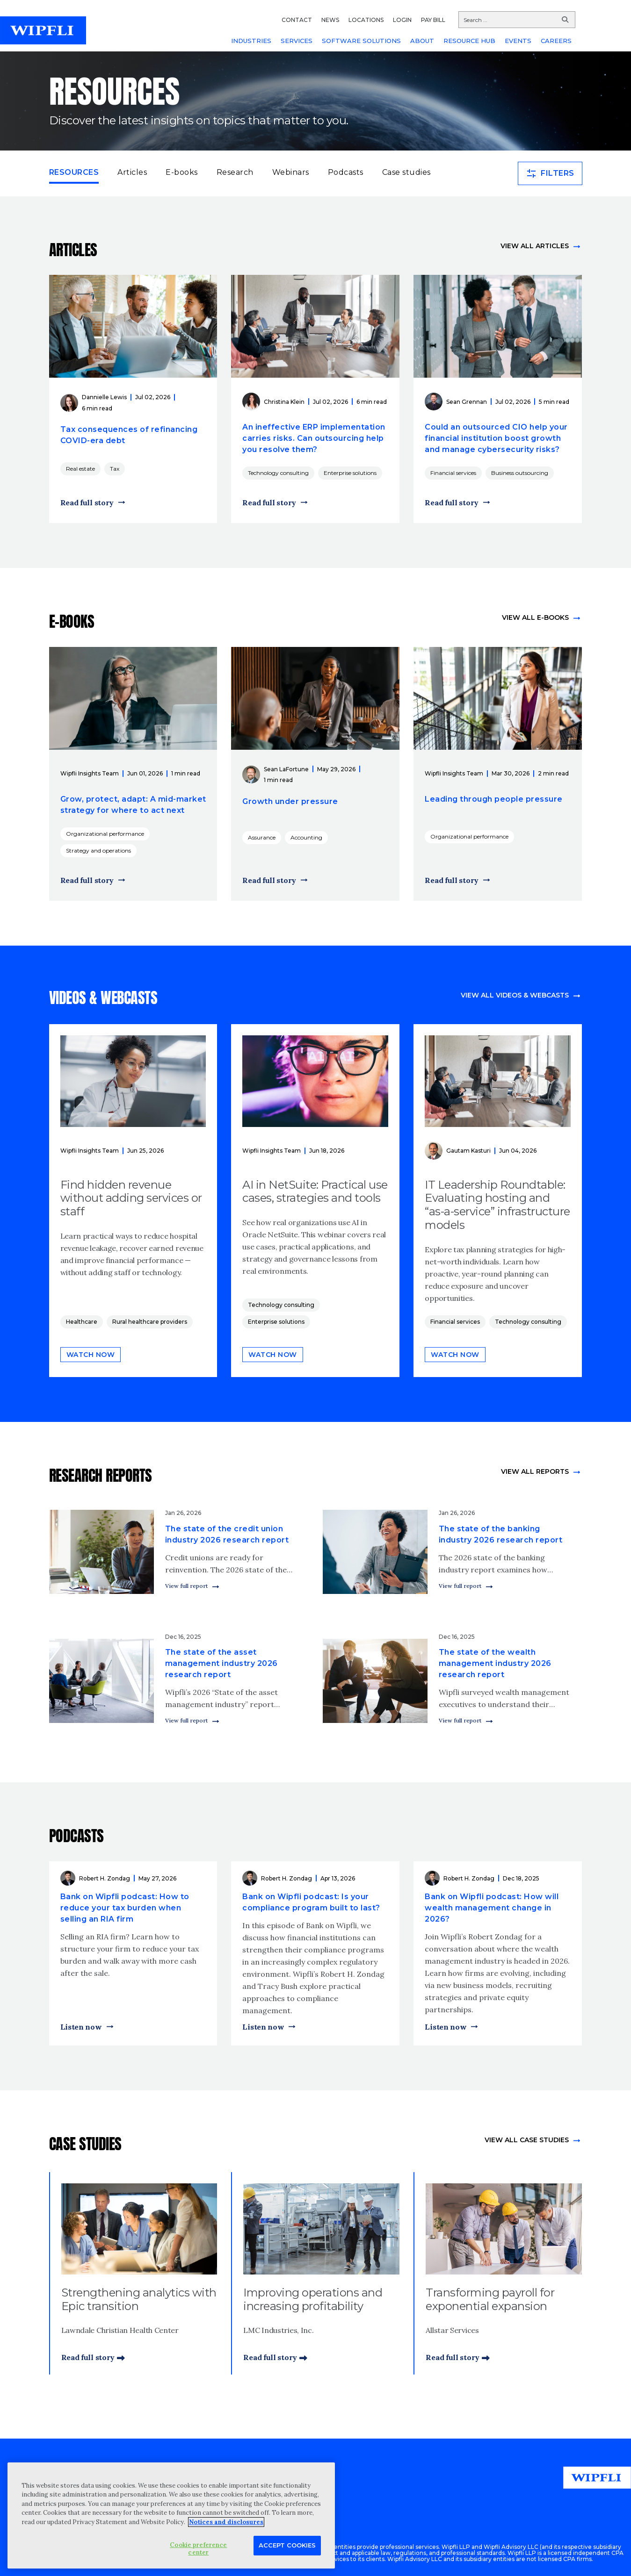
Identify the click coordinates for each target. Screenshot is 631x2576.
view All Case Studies (527, 2140)
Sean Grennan (466, 401)
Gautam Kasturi (468, 1150)
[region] (171, 2515)
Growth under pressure (290, 801)
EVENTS (518, 40)
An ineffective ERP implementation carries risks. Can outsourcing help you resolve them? (313, 438)
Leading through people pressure (494, 799)
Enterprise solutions (350, 472)
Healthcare (81, 1321)
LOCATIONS (366, 19)
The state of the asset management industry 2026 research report (221, 1663)
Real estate (80, 468)
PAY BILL (433, 19)
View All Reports (535, 1471)
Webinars (290, 172)
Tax (114, 468)
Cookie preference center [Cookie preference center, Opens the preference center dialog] (198, 2548)
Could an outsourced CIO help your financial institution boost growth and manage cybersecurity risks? (496, 438)
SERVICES (296, 40)
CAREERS (556, 40)
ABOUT (422, 40)
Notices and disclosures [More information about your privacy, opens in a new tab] (226, 2522)
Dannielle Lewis (104, 397)
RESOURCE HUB (469, 40)
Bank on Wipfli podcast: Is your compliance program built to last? (311, 1902)
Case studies (406, 172)
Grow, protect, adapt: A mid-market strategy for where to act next (133, 805)
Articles (132, 172)
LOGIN (402, 19)
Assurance (262, 837)
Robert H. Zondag (104, 1878)
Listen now (81, 2026)
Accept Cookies (287, 2545)
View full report (186, 1585)
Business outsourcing (519, 472)
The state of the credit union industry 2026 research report (227, 1534)
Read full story (87, 502)
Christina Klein (284, 401)
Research (235, 172)
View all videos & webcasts (515, 995)
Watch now (90, 1354)
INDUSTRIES (251, 40)
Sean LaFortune (286, 769)
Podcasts (345, 172)
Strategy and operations (98, 850)
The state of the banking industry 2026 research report (501, 1534)
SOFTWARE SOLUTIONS (361, 40)
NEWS (330, 19)
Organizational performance (105, 833)
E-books (182, 172)
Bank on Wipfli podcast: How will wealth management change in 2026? (491, 1907)
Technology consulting (278, 472)
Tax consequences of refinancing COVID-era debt (129, 435)
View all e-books (535, 617)
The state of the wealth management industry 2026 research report (495, 1663)
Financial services (453, 472)
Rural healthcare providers (149, 1321)
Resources (74, 171)
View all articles (534, 246)
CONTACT (297, 19)
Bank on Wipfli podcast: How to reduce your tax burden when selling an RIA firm (124, 1907)
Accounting (306, 837)
